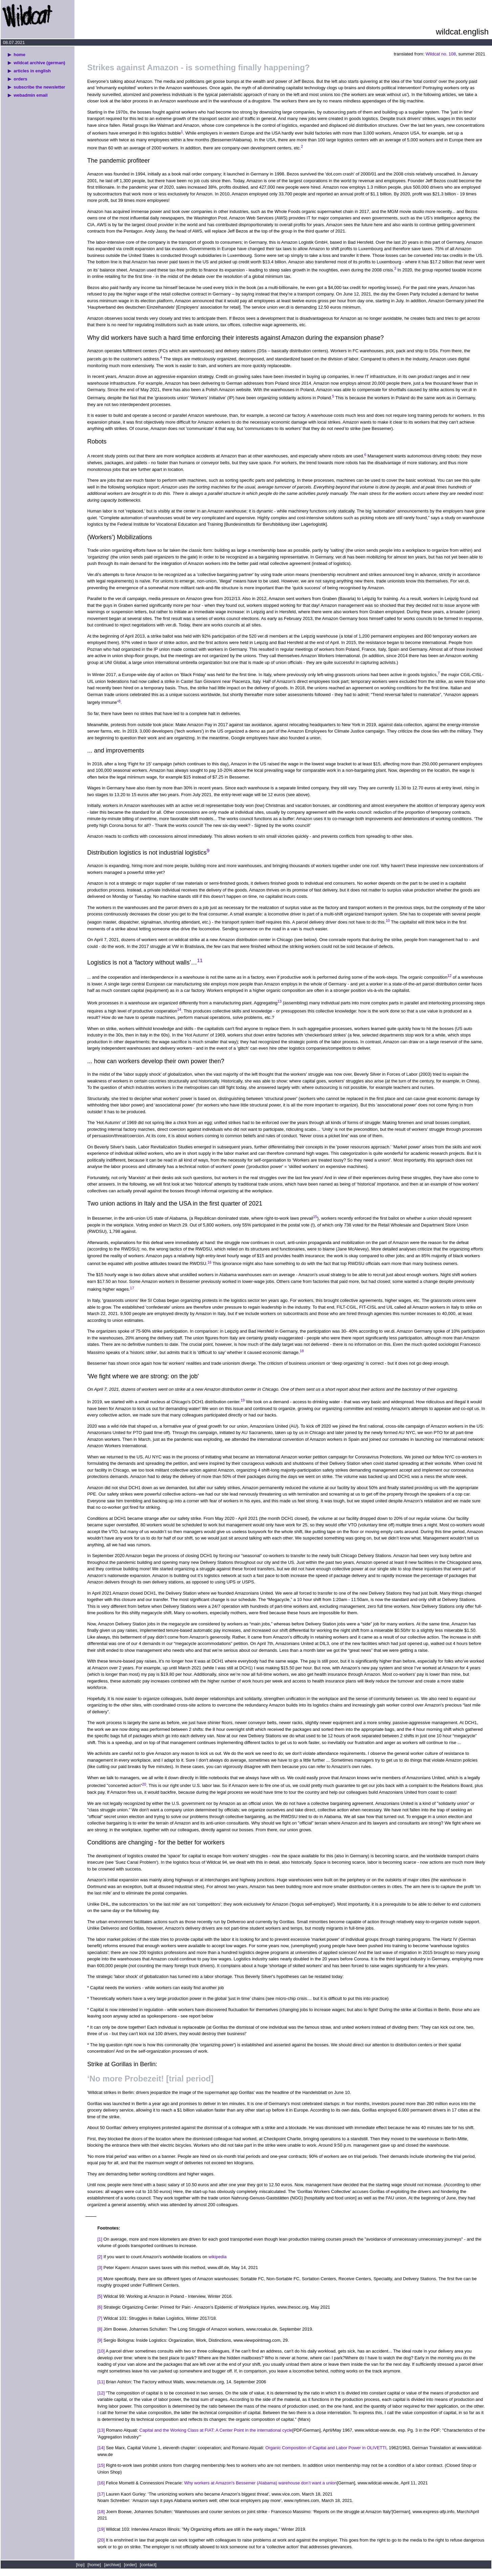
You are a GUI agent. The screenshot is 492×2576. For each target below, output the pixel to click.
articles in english (32, 70)
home (19, 54)
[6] (99, 2307)
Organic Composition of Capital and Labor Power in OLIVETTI (325, 2447)
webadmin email (30, 95)
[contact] (148, 2564)
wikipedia (217, 2256)
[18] (101, 2511)
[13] (101, 2430)
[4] (99, 2278)
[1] (99, 2239)
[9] (99, 2340)
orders (20, 78)
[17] (101, 2494)
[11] (101, 2381)
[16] (101, 2482)
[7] (99, 2318)
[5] (99, 2296)
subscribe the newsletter (39, 87)
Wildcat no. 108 (441, 53)
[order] (130, 2564)
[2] (99, 2256)
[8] (99, 2329)
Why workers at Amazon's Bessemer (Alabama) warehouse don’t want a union (260, 2482)
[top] (81, 2564)
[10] (101, 2351)
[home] (94, 2564)
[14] (101, 2447)
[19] (101, 2529)
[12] (101, 2392)
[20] (101, 2540)
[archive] (112, 2564)
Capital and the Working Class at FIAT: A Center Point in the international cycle (215, 2430)
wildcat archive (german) (39, 62)
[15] (101, 2465)
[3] (99, 2267)
